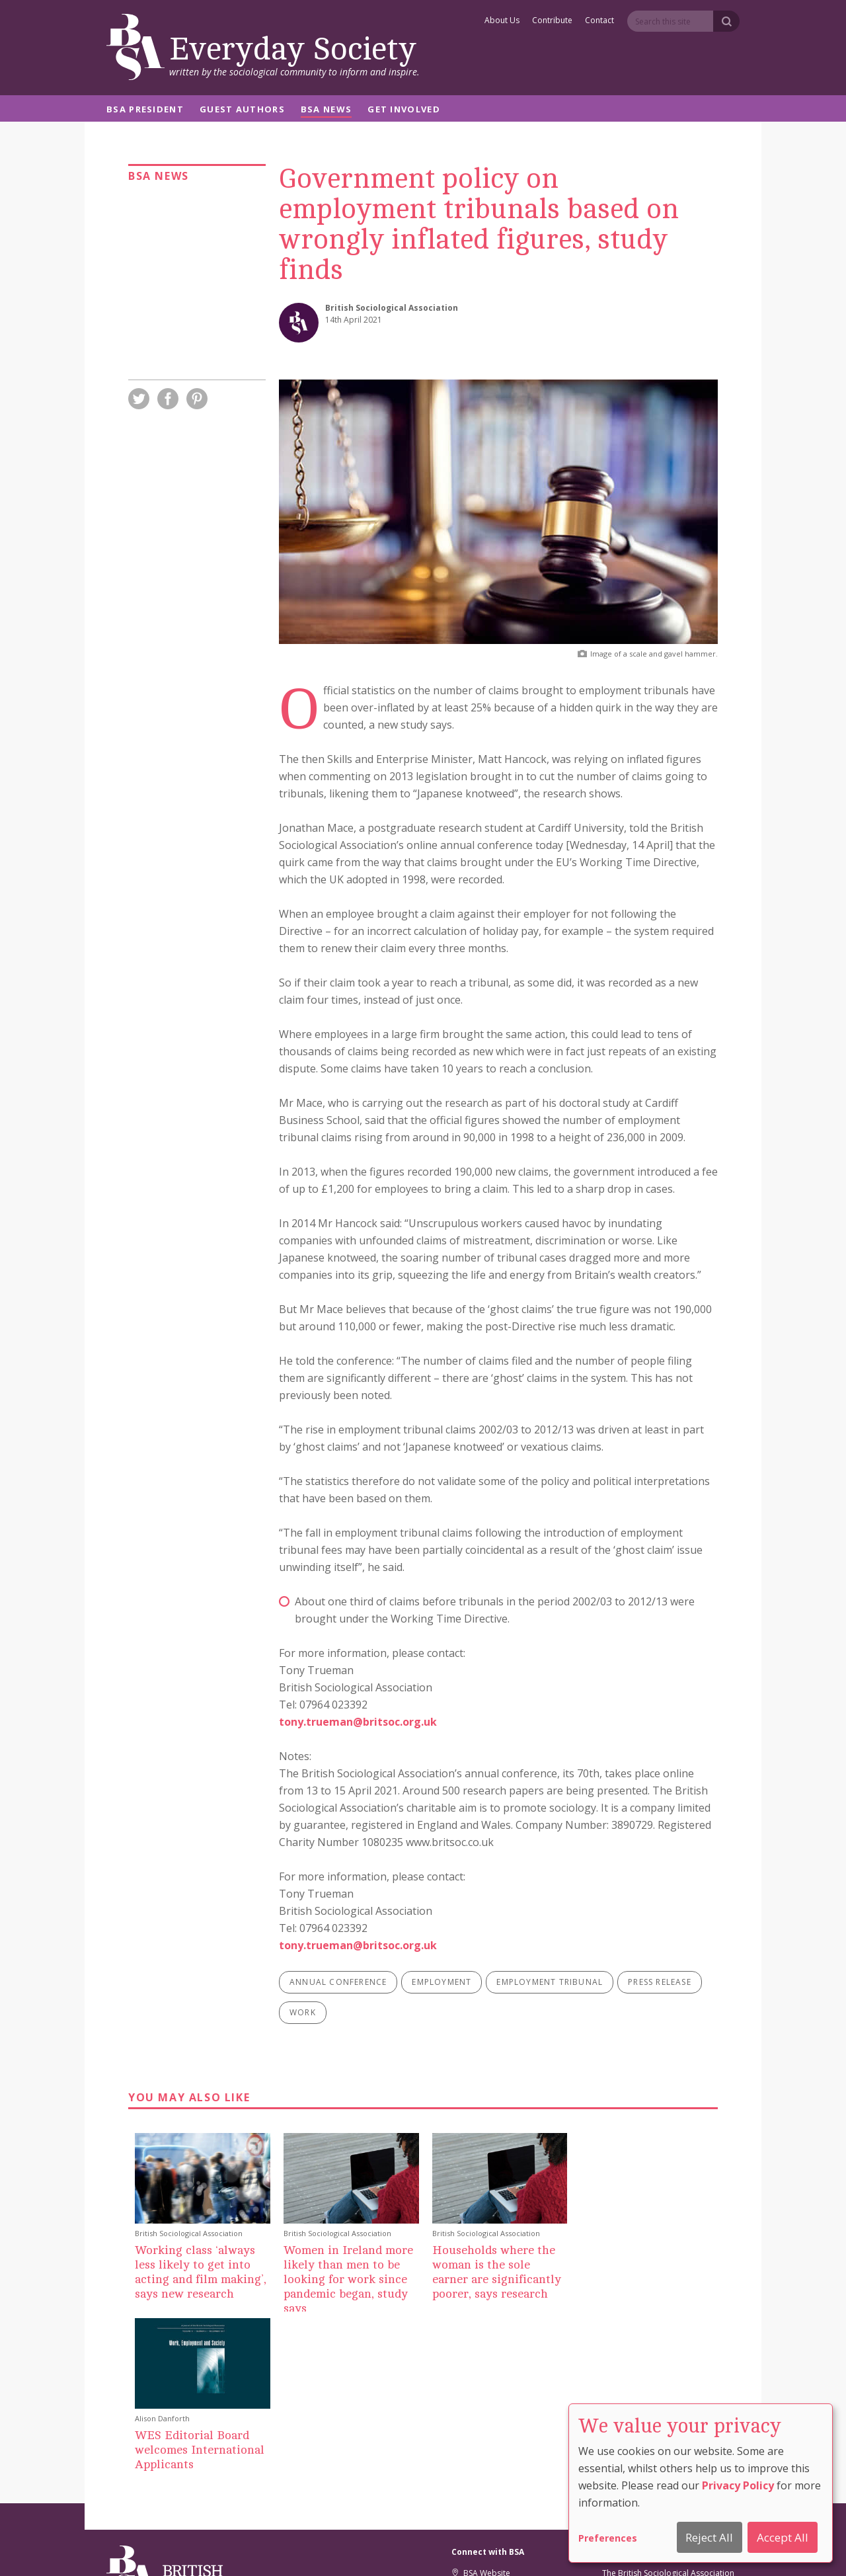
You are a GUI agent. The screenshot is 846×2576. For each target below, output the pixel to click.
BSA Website (480, 2388)
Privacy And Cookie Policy (488, 2548)
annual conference (338, 1982)
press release (659, 1982)
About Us (501, 21)
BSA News (326, 110)
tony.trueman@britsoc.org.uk (358, 1721)
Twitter (470, 2403)
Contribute (552, 21)
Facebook (475, 2419)
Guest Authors (242, 110)
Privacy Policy (738, 2485)
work (302, 2012)
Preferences (607, 2538)
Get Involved (403, 110)
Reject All (709, 2537)
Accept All (782, 2537)
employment (441, 1982)
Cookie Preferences (390, 2548)
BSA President (145, 110)
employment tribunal (549, 1982)
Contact (599, 21)
